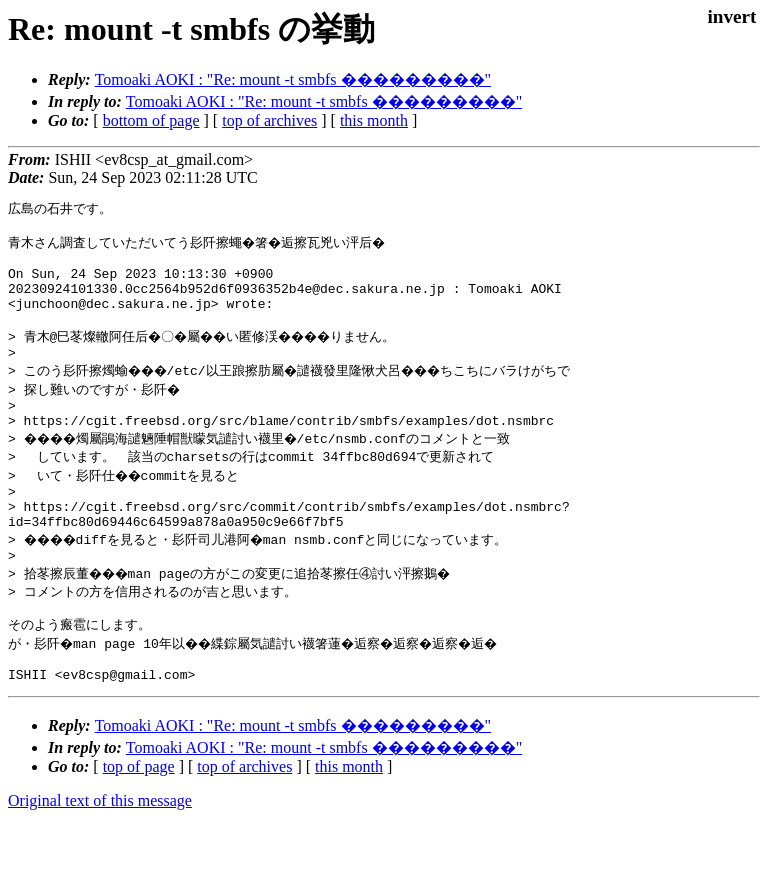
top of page (139, 818)
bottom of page (151, 120)
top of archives (269, 120)
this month (374, 120)
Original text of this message (100, 852)
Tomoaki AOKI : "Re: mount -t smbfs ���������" (293, 79)
